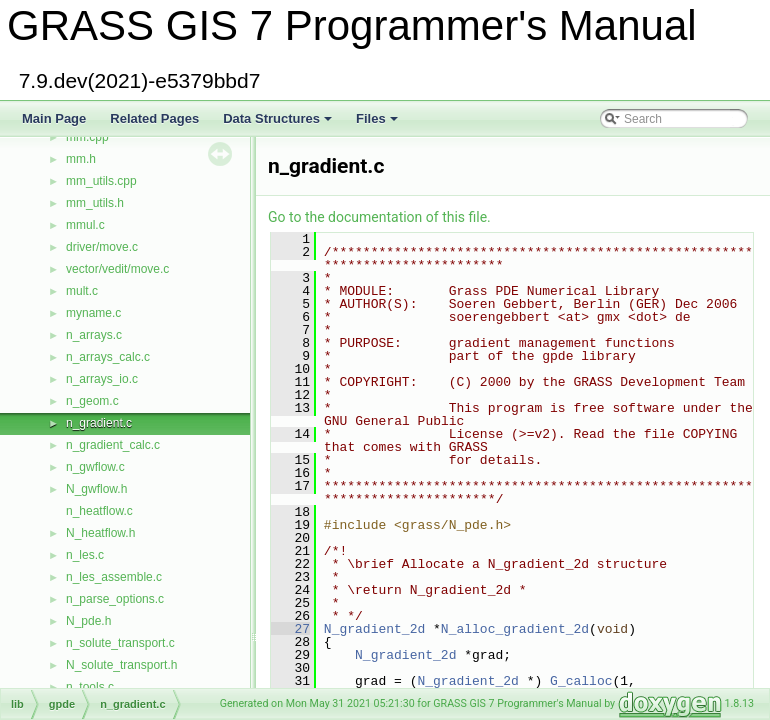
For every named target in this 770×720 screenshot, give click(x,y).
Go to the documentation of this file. (379, 217)
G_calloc (581, 681)
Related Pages (154, 118)
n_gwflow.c (95, 467)
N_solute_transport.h (121, 665)
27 (290, 629)
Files (378, 124)
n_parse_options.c (115, 599)
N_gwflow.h (96, 489)
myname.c (93, 313)
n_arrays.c (94, 335)
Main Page (54, 118)
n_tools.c (90, 687)
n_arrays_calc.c (108, 357)
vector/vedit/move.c (117, 269)
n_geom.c (92, 401)
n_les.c (85, 555)
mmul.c (85, 225)
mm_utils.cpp (101, 181)
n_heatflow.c (99, 511)
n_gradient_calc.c (113, 445)
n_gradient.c (99, 423)
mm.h (81, 159)
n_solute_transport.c (120, 643)
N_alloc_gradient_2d (515, 629)
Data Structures (279, 124)
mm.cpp (87, 137)
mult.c (82, 291)
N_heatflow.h (100, 533)
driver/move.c (102, 247)
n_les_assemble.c (114, 577)
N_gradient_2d (374, 629)
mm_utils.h (95, 203)
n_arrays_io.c (102, 379)
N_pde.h (88, 621)
